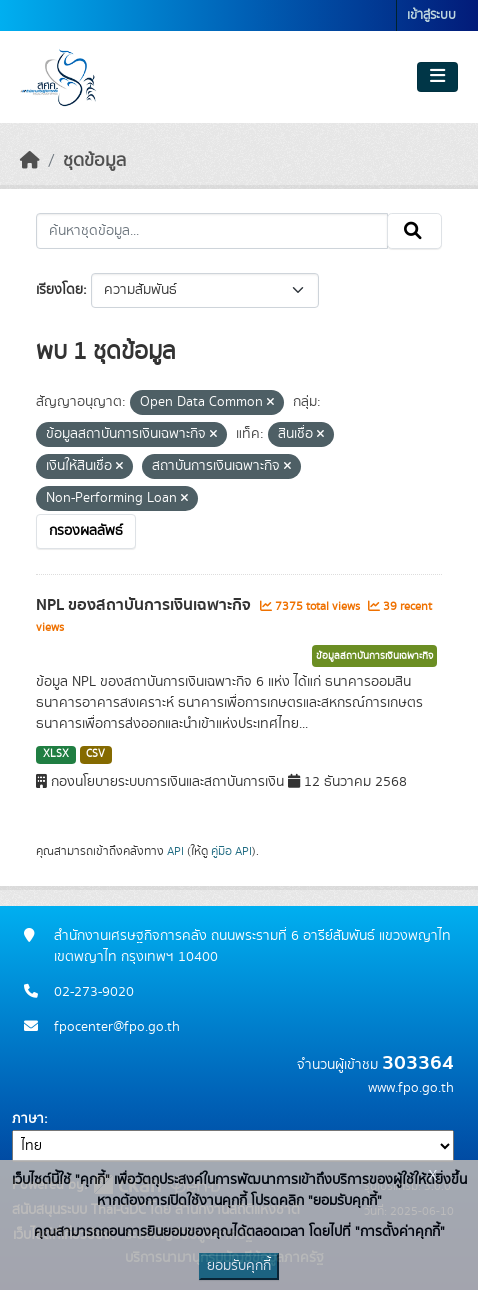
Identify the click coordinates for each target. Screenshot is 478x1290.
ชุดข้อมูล (94, 161)
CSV (95, 754)
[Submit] (414, 231)
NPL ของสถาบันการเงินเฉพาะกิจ (145, 605)
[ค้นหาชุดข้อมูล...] (212, 231)
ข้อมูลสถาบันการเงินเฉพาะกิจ (374, 656)
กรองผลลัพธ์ (86, 531)
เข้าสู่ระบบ (431, 15)
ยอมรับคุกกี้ (239, 1266)
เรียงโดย (59, 290)
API (175, 851)
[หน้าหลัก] (30, 161)
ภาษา (28, 1119)
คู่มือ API (231, 851)
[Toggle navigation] (437, 77)
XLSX (56, 754)
